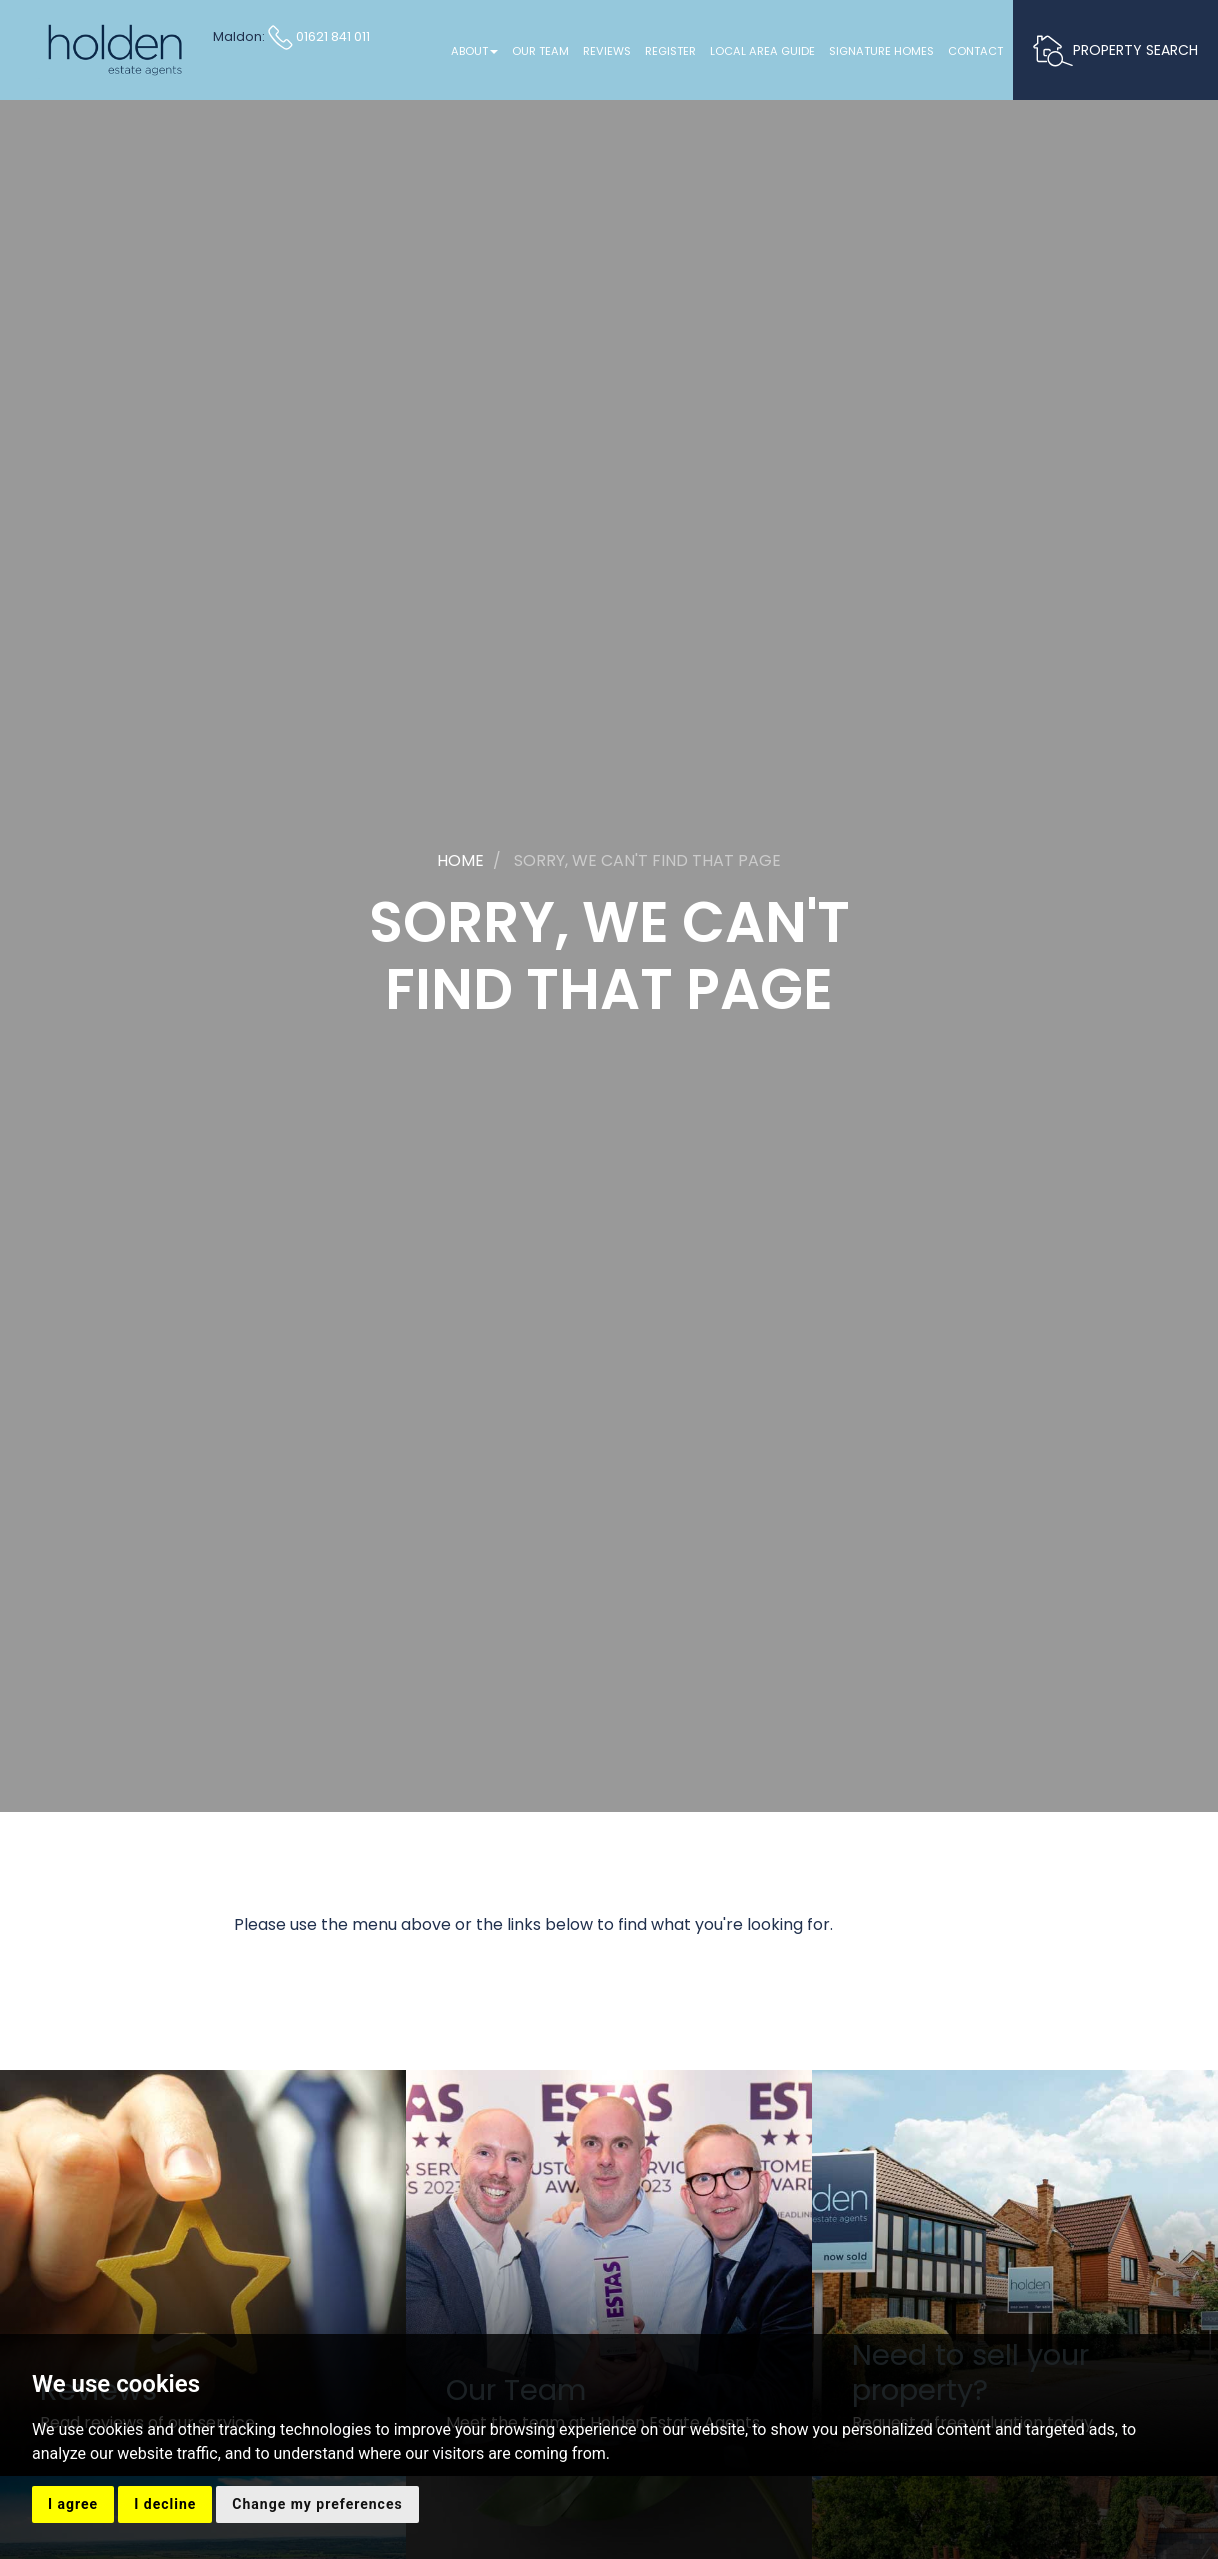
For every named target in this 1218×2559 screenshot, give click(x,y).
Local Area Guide (762, 51)
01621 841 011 (319, 36)
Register (670, 51)
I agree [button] (73, 2504)
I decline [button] (165, 2504)
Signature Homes (881, 51)
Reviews (607, 51)
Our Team (540, 51)
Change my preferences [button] (317, 2504)
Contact (975, 51)
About (474, 51)
